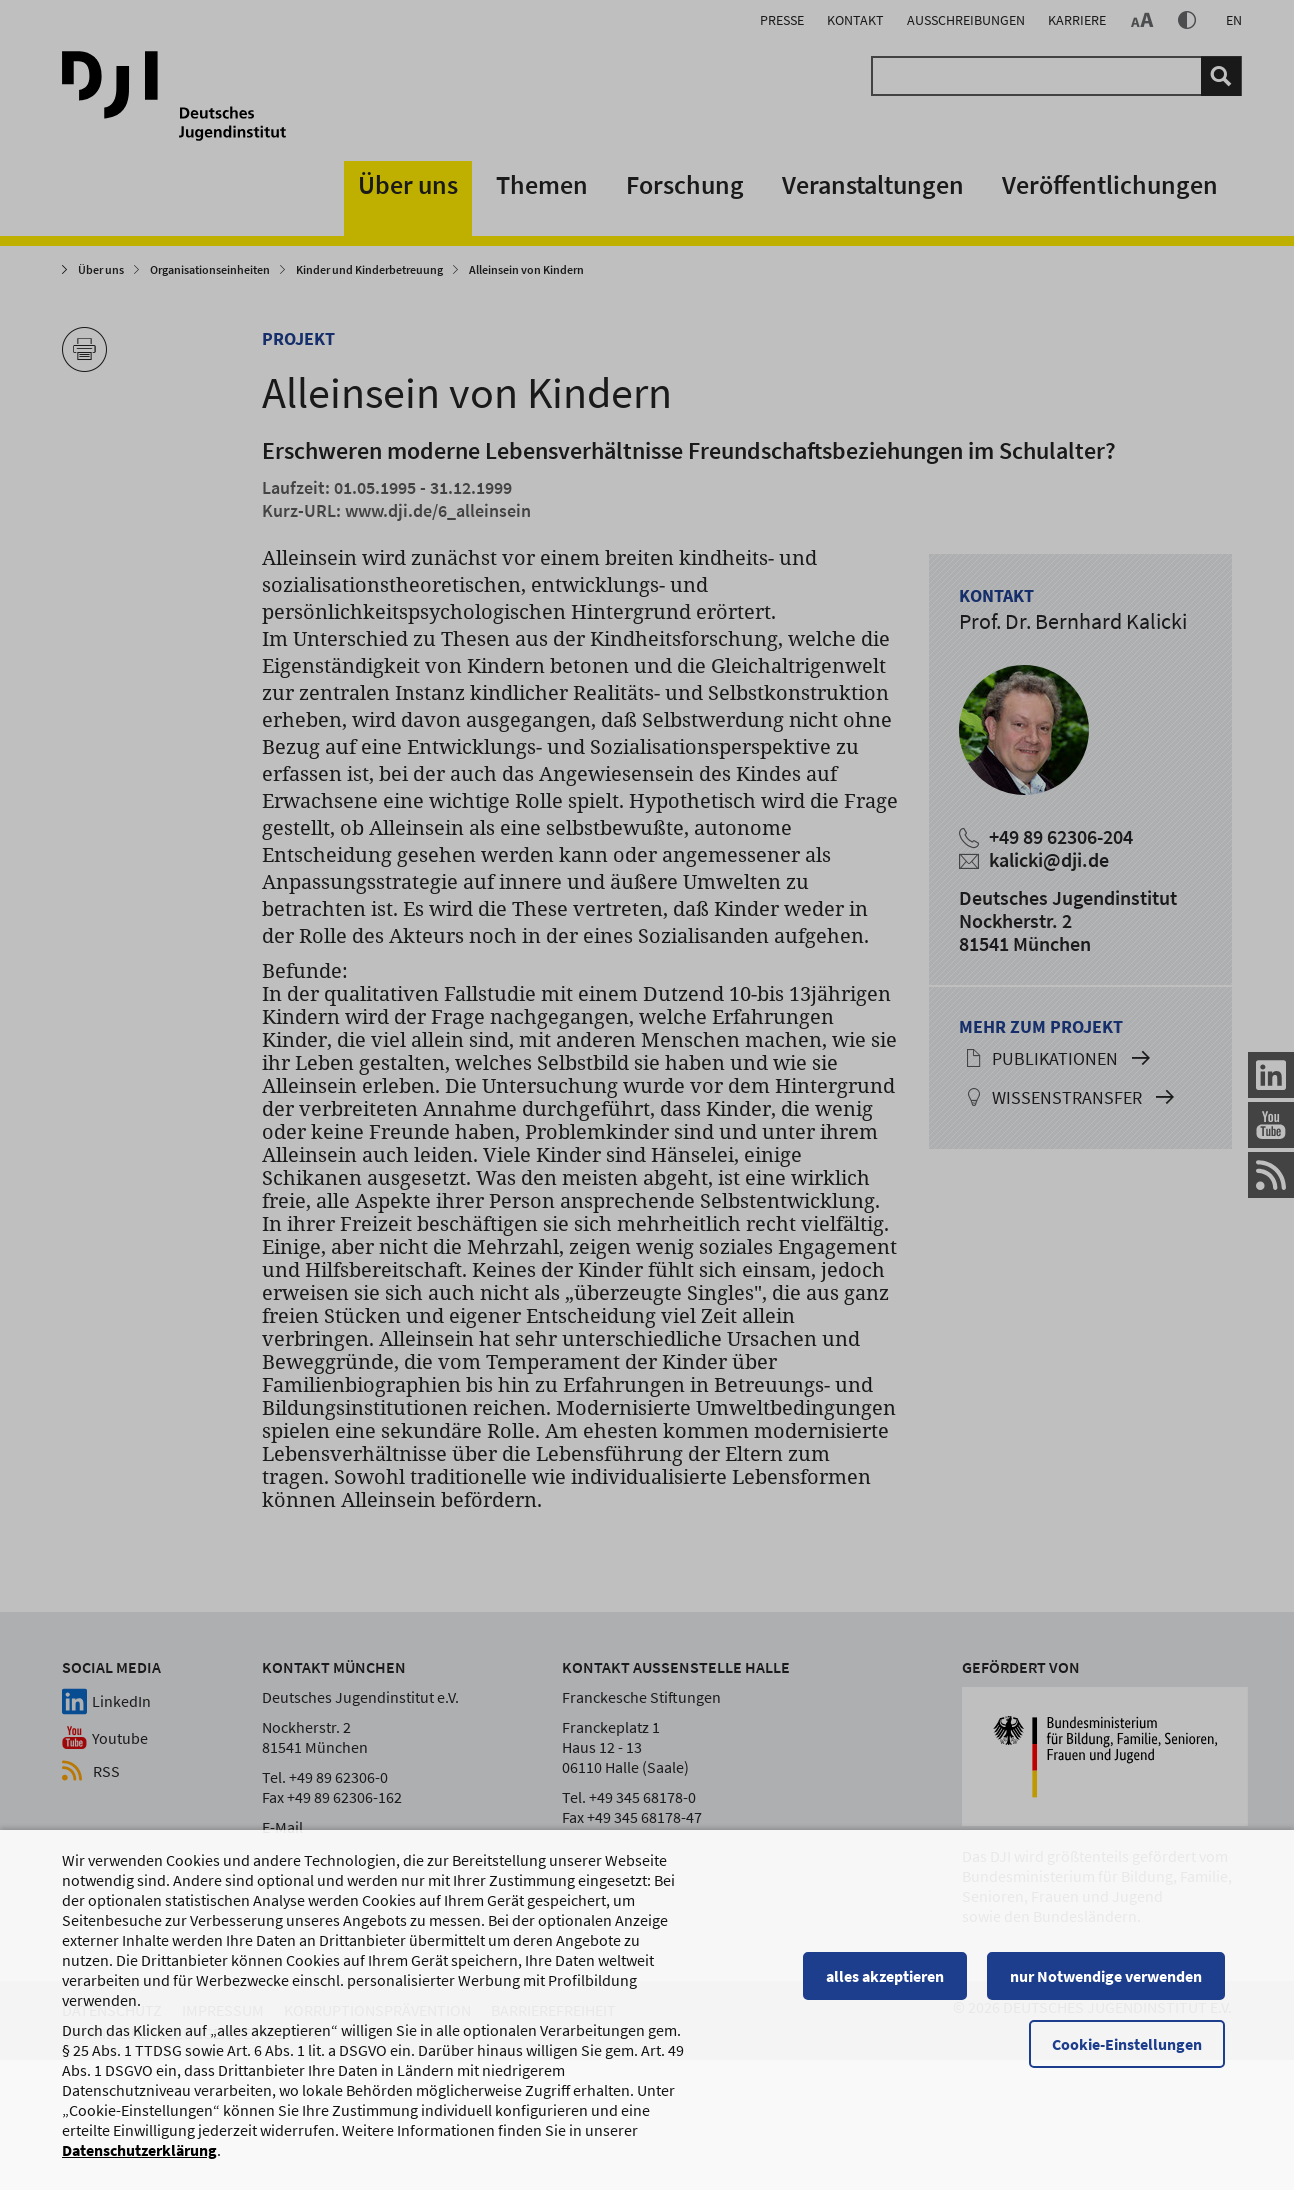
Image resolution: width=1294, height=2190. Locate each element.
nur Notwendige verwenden (1113, 1985)
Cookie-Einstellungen (1134, 2053)
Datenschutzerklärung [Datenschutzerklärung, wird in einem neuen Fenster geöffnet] (139, 2159)
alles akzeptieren (892, 1985)
